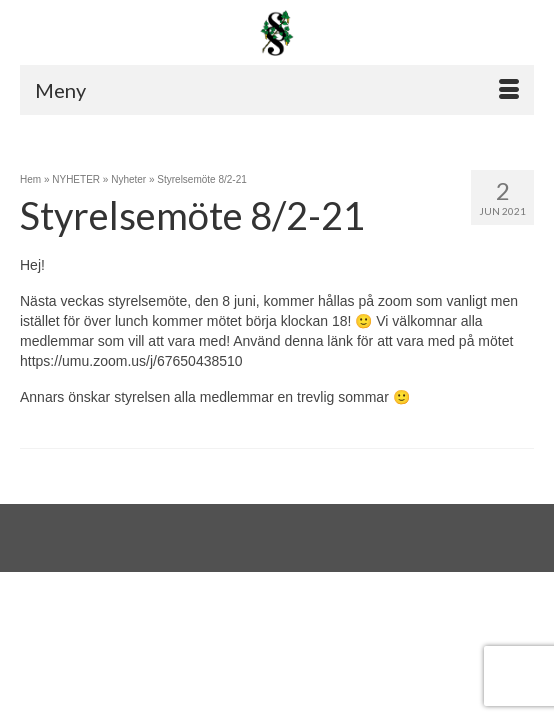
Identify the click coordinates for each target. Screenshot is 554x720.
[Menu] (277, 90)
